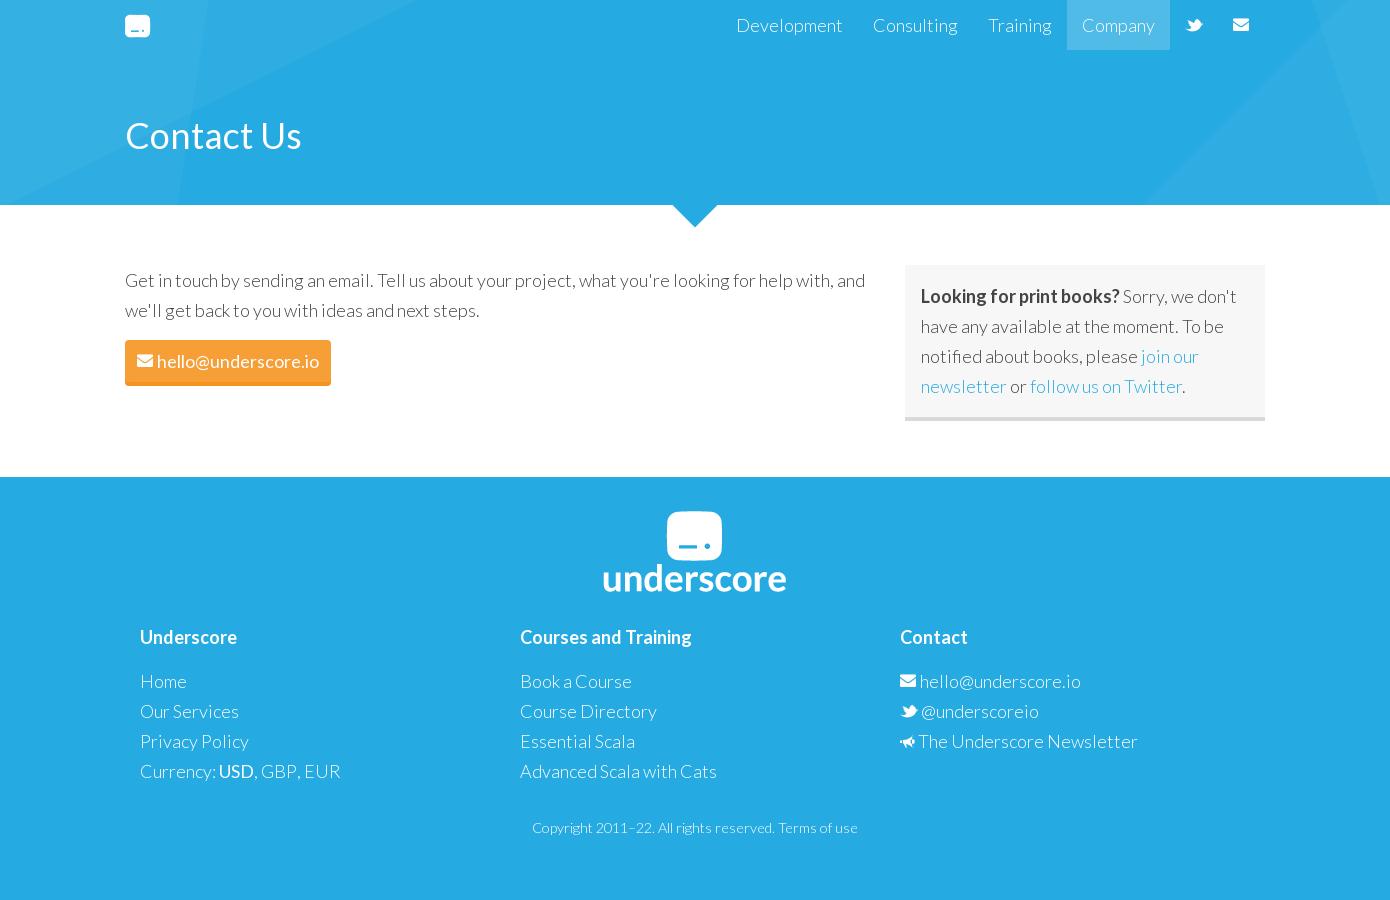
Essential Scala (577, 741)
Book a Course (576, 681)
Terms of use (818, 827)
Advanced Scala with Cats (618, 771)
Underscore (188, 637)
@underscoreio (969, 711)
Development (789, 25)
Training (1020, 25)
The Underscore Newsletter (1019, 741)
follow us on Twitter (1106, 386)
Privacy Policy (194, 741)
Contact (934, 637)
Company (1118, 25)
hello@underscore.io (228, 361)
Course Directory (588, 711)
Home (163, 681)
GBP (279, 771)
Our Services (189, 711)
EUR (322, 771)
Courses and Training (606, 637)
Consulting (915, 25)
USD (236, 771)
